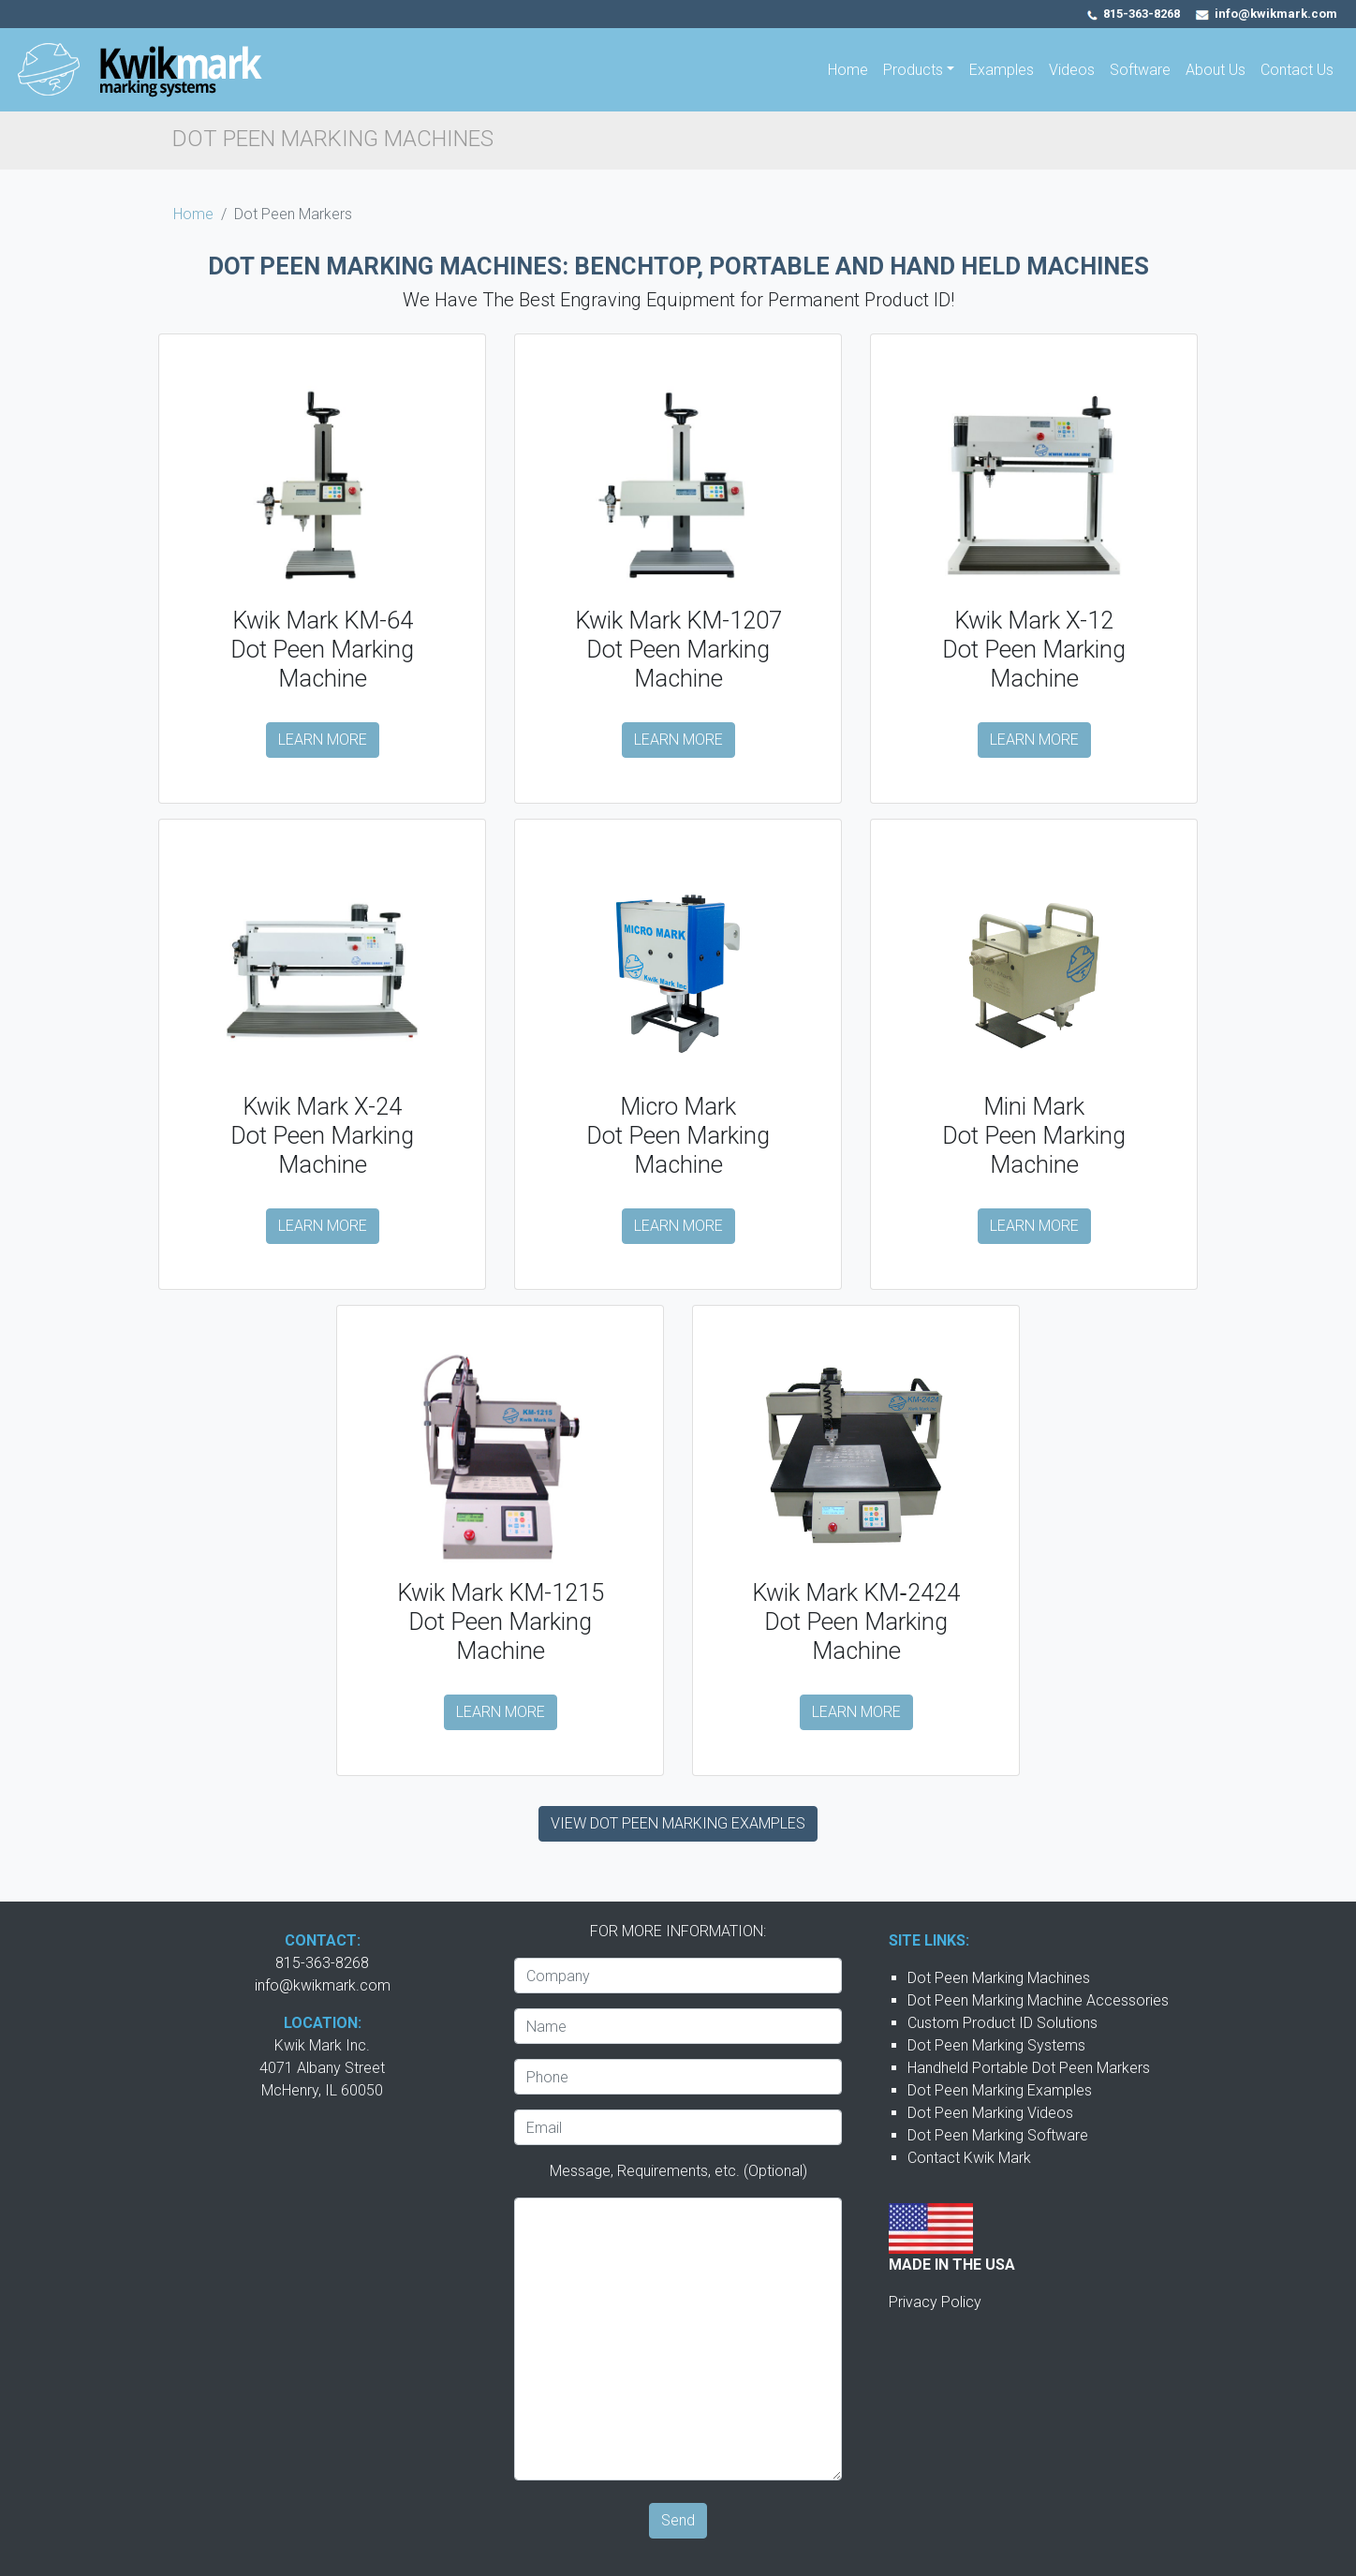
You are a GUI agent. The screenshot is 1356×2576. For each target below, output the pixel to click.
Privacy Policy (935, 2302)
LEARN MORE (322, 739)
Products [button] (913, 70)
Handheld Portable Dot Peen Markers (1028, 2068)
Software (1140, 70)
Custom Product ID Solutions (1002, 2023)
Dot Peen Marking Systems (996, 2045)
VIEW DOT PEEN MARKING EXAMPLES (678, 1823)
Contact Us (1297, 70)
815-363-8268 (1141, 14)
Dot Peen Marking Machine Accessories (1038, 2000)
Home (848, 70)
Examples (1001, 70)
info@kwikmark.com (323, 1985)
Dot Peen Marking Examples (999, 2090)
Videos (1072, 70)
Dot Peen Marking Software (997, 2135)
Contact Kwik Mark (969, 2158)
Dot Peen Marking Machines (998, 1978)
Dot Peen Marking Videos (990, 2113)
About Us (1215, 70)
